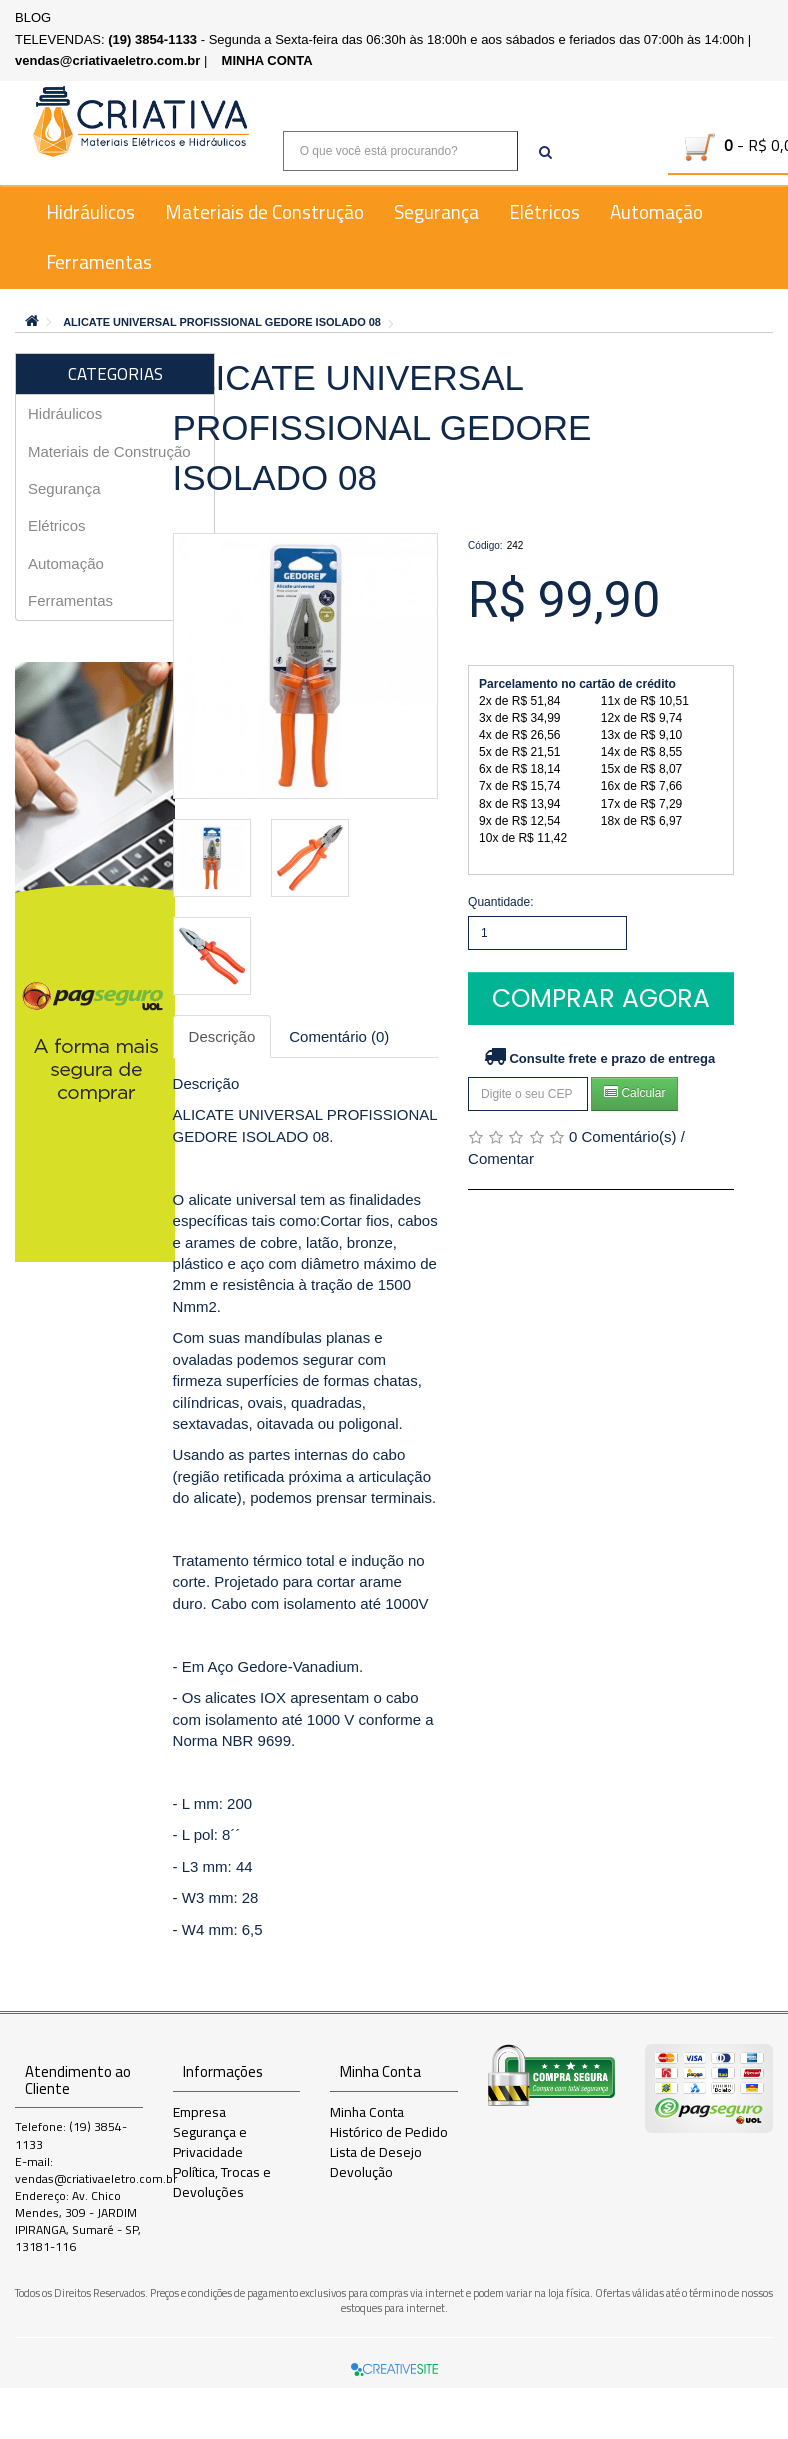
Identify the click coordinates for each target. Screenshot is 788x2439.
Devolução (361, 2172)
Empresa (199, 2112)
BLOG (33, 17)
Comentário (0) (339, 1036)
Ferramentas (99, 262)
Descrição (222, 1036)
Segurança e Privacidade (210, 2142)
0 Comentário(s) (623, 1136)
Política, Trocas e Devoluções (222, 2182)
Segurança (436, 212)
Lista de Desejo (376, 2152)
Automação (656, 212)
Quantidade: (500, 902)
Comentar (501, 1158)
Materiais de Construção (264, 212)
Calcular (634, 1092)
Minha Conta (367, 2112)
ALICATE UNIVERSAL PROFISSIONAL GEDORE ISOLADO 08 (222, 322)
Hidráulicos (90, 212)
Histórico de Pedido (389, 2132)
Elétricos (544, 212)
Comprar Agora (601, 998)
